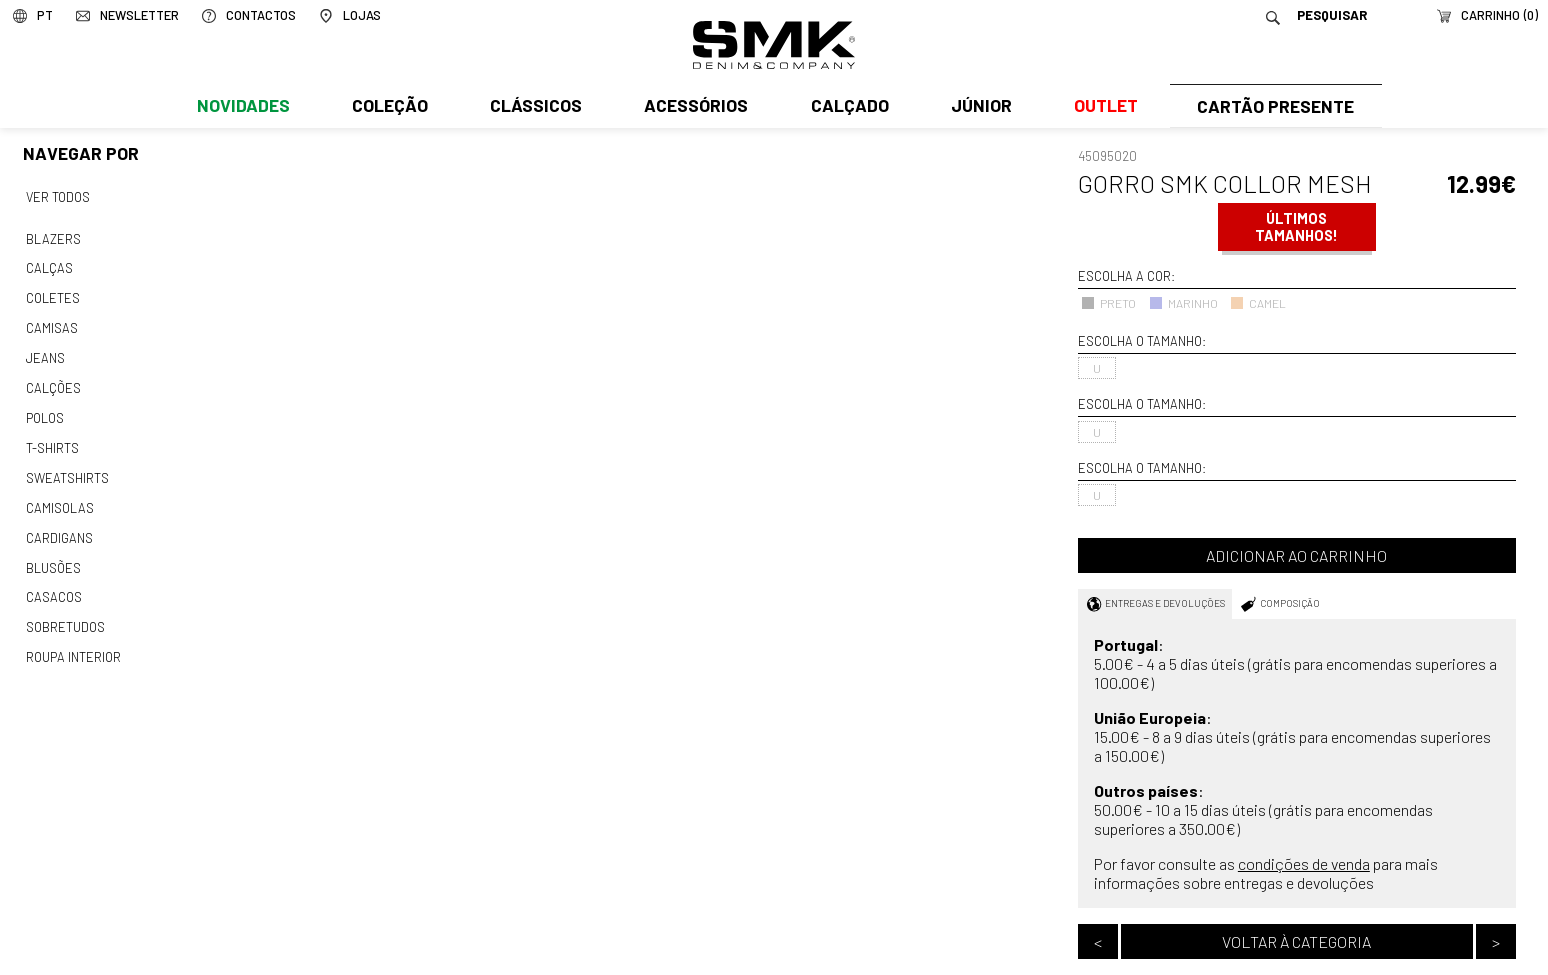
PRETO (1108, 303)
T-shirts (52, 439)
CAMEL (1258, 303)
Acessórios (694, 107)
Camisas (51, 323)
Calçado (846, 107)
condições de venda (1304, 863)
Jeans (45, 352)
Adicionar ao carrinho (1296, 555)
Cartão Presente (1273, 107)
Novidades (242, 107)
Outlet (1101, 107)
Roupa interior (73, 641)
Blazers (53, 237)
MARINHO (1183, 303)
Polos (45, 410)
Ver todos (58, 196)
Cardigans (58, 525)
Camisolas (59, 497)
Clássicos (534, 107)
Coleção (389, 107)
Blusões (53, 554)
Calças (48, 266)
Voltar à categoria (1296, 941)
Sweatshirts (67, 468)
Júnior (977, 107)
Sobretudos (65, 612)
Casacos (53, 583)
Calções (53, 381)
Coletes (53, 295)
